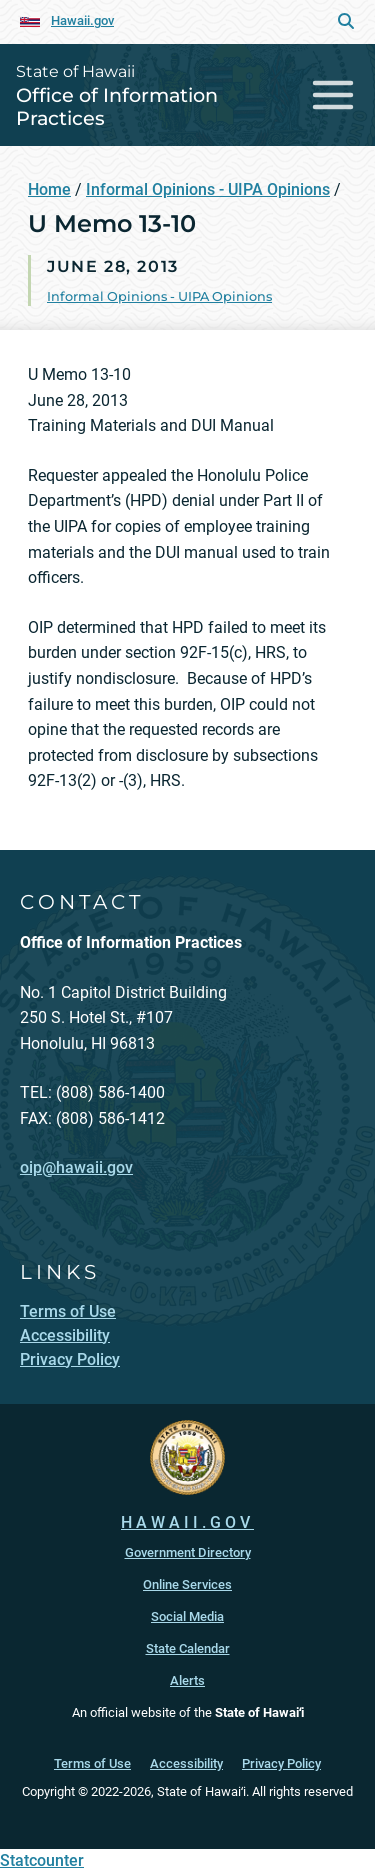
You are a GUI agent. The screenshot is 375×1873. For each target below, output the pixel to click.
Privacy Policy (281, 1763)
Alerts (187, 1680)
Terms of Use (92, 1763)
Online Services (187, 1584)
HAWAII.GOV (187, 1522)
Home (49, 189)
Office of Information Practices (117, 106)
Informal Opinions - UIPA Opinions (208, 189)
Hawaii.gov (82, 20)
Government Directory (188, 1552)
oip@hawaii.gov (76, 1167)
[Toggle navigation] (333, 94)
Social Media (187, 1616)
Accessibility (186, 1763)
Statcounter (42, 1860)
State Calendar (188, 1648)
